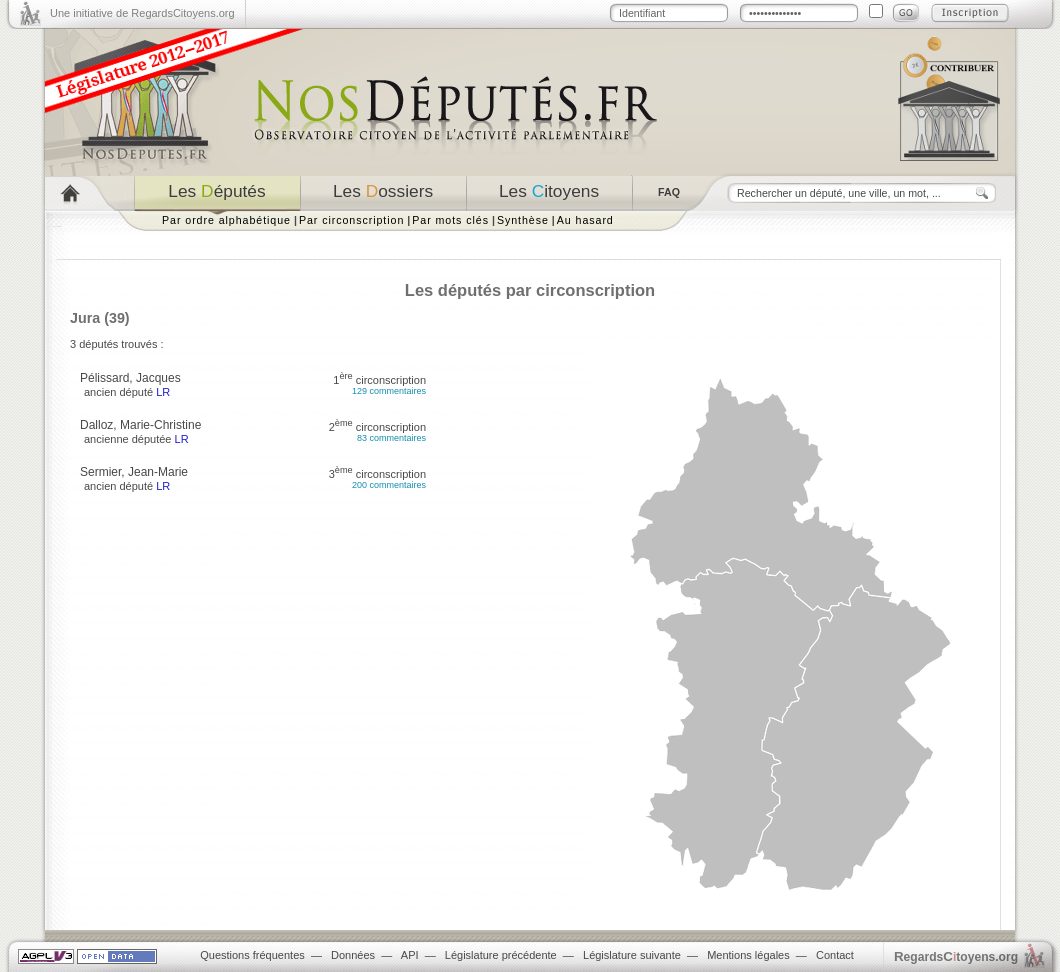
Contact (835, 955)
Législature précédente (501, 955)
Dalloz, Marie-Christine (140, 425)
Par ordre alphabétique (226, 220)
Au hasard (585, 220)
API (410, 955)
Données (353, 955)
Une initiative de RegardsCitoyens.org (142, 13)
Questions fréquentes (252, 955)
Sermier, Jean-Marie (134, 472)
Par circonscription (351, 220)
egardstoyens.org (956, 956)
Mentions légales (748, 955)
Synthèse (523, 220)
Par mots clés (450, 220)
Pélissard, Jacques (130, 378)
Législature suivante (632, 955)
